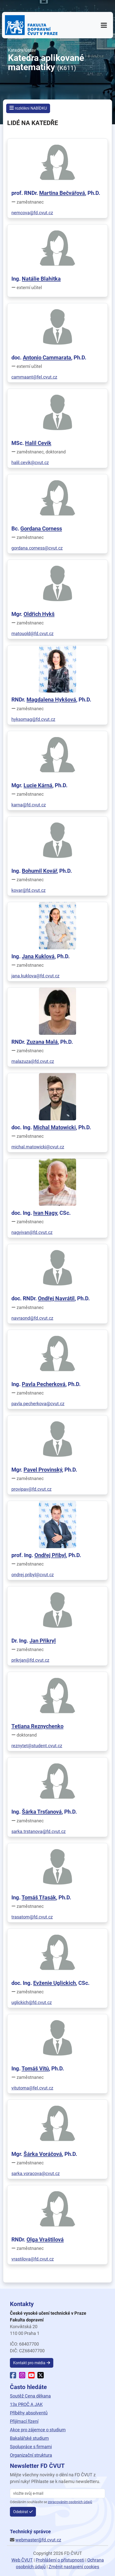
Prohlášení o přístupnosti (60, 2560)
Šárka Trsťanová (42, 1812)
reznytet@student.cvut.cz (36, 1745)
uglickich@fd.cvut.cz (31, 2002)
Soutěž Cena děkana (30, 2396)
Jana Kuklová (38, 956)
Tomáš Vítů (35, 2068)
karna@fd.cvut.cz (28, 804)
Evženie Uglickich (54, 1983)
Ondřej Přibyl (50, 1555)
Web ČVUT (22, 2560)
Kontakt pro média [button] (29, 2362)
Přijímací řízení (24, 2421)
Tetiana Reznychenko (37, 1726)
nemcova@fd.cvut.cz (32, 212)
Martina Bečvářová (62, 193)
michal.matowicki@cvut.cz (37, 1146)
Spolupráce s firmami (31, 2446)
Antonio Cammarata (47, 357)
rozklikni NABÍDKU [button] (28, 108)
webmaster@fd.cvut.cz (38, 2539)
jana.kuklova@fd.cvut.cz (35, 975)
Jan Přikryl (42, 1641)
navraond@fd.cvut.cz (32, 1318)
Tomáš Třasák (39, 1897)
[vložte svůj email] (57, 2493)
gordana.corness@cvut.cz (37, 548)
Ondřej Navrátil (56, 1298)
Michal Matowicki (54, 1127)
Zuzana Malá (42, 1042)
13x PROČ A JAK (26, 2404)
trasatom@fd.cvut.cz (32, 1917)
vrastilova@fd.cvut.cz (32, 2259)
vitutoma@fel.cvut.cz (32, 2088)
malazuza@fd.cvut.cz (32, 1061)
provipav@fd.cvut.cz (31, 1489)
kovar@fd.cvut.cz (28, 890)
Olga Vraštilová (45, 2239)
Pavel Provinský (43, 1470)
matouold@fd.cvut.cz (32, 633)
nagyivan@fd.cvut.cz (32, 1232)
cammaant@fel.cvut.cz (34, 377)
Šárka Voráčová (43, 2154)
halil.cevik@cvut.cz (30, 462)
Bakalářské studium (29, 2438)
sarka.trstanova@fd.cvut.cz (38, 1831)
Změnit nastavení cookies (74, 2566)
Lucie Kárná (38, 785)
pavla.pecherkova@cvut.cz (37, 1403)
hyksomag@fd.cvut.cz (33, 719)
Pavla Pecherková (43, 1384)
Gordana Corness (41, 528)
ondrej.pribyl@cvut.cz (32, 1574)
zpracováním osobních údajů (70, 2502)
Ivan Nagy (45, 1213)
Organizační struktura (31, 2455)
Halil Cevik (38, 443)
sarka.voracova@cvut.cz (35, 2173)
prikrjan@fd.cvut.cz (30, 1660)
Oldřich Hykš (39, 614)
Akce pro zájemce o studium (38, 2429)
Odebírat (20, 2511)
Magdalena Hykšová (51, 700)
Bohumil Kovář (39, 871)
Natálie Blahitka (41, 279)
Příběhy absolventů (29, 2412)
